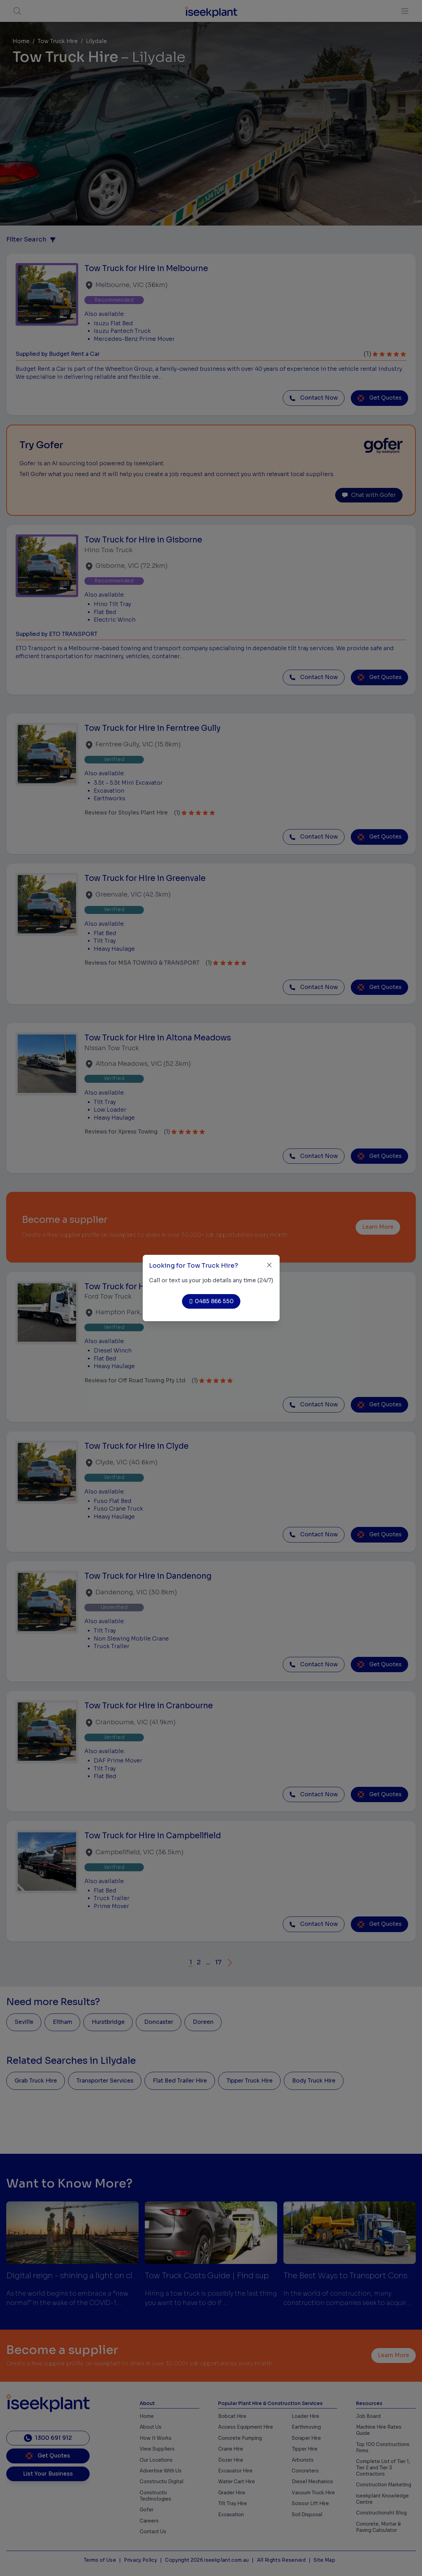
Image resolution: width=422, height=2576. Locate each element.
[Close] (269, 1265)
